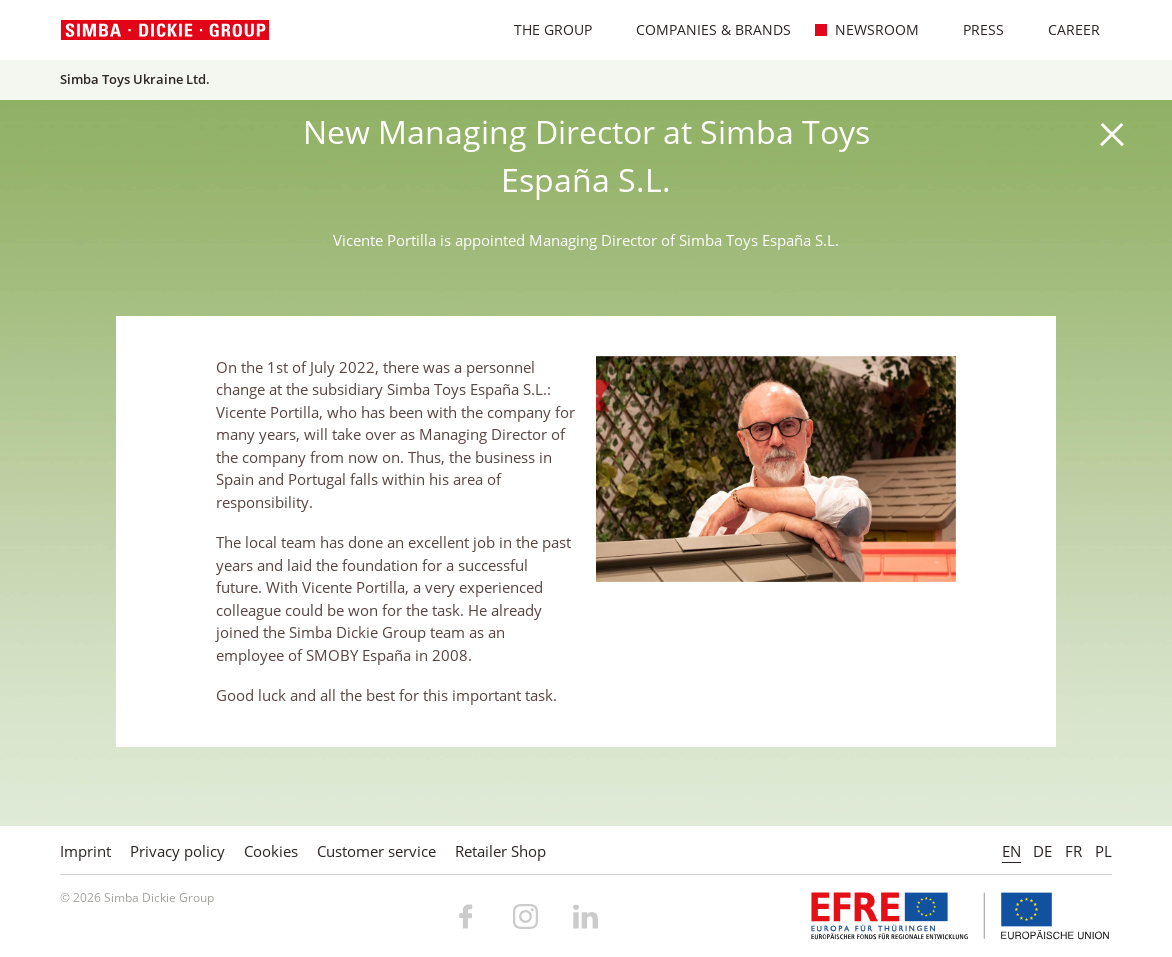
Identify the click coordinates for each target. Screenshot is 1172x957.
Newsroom (866, 29)
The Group (542, 29)
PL (1103, 851)
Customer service (376, 851)
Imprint (85, 851)
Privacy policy (177, 851)
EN (1011, 851)
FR (1073, 851)
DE (1042, 851)
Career (1063, 29)
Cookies (271, 851)
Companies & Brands (703, 29)
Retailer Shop (500, 851)
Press (973, 29)
